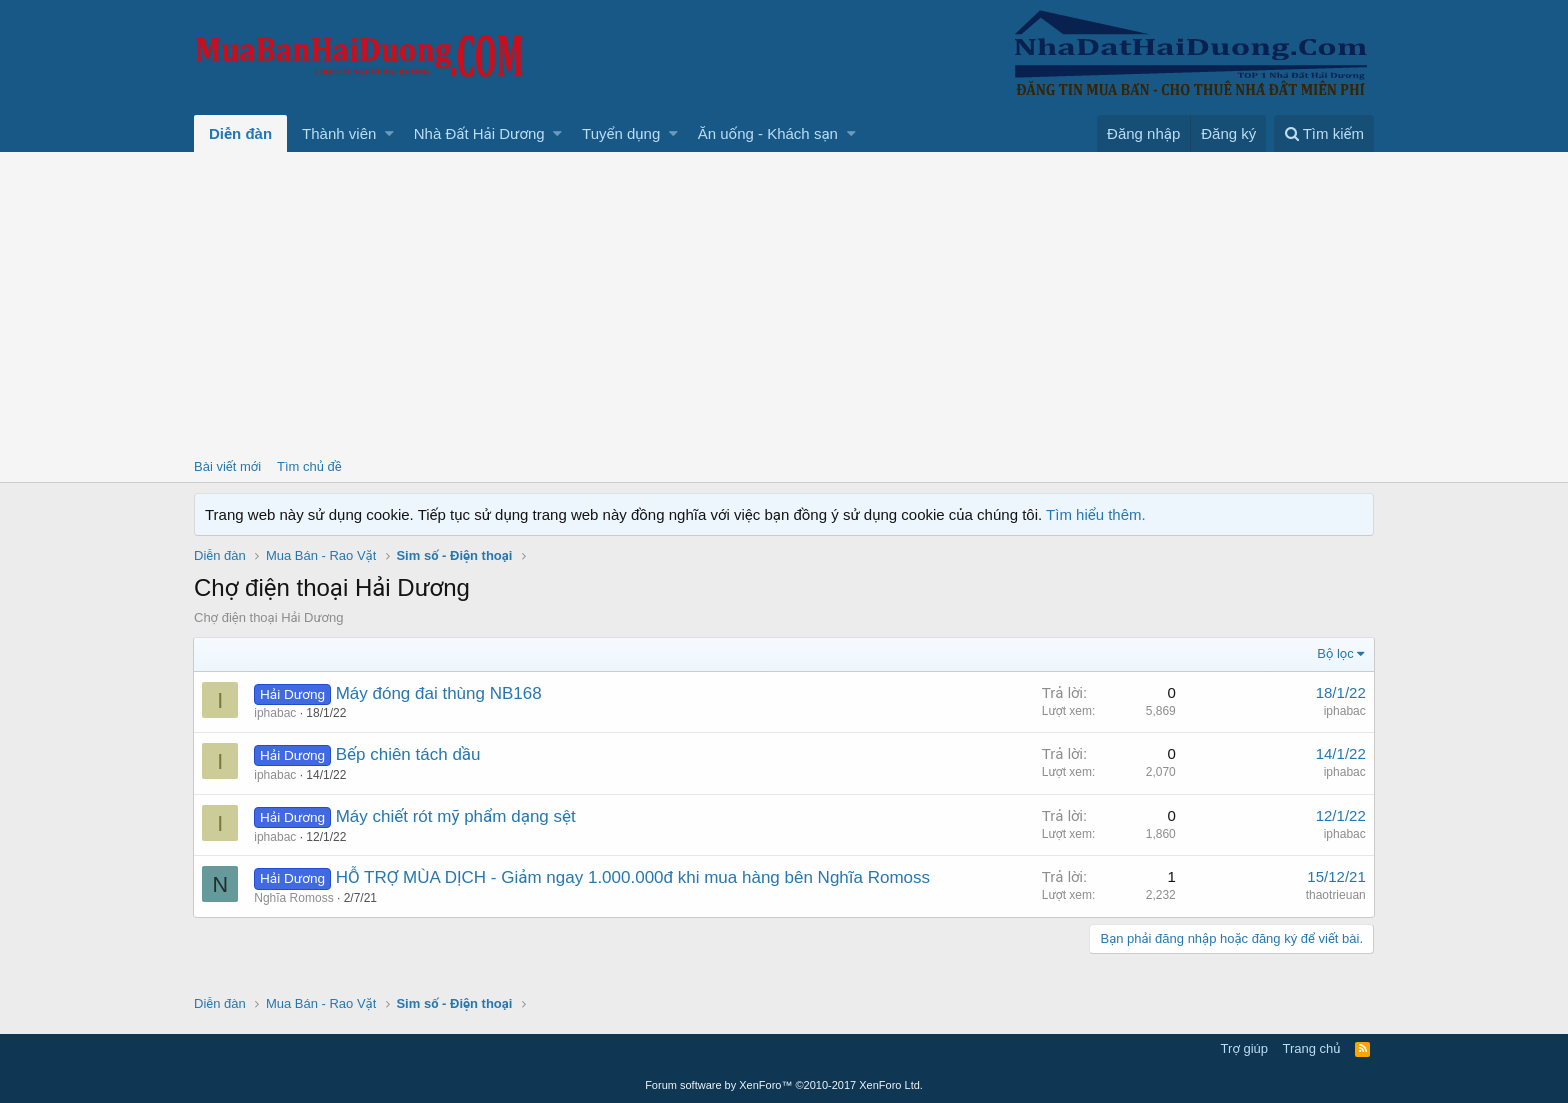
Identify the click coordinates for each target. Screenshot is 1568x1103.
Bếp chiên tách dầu (408, 754)
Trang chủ (1312, 1048)
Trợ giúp (1244, 1048)
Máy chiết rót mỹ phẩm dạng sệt (456, 816)
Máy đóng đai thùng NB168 (439, 693)
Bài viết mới (227, 466)
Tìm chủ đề (309, 466)
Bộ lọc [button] (1335, 653)
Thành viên (339, 133)
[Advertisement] (784, 302)
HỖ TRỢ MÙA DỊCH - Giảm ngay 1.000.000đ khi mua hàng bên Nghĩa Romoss (633, 877)
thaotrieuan (1335, 895)
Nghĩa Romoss (294, 898)
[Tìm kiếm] (1324, 133)
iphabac (276, 713)
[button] (389, 133)
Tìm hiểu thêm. (1096, 514)
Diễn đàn (240, 133)
